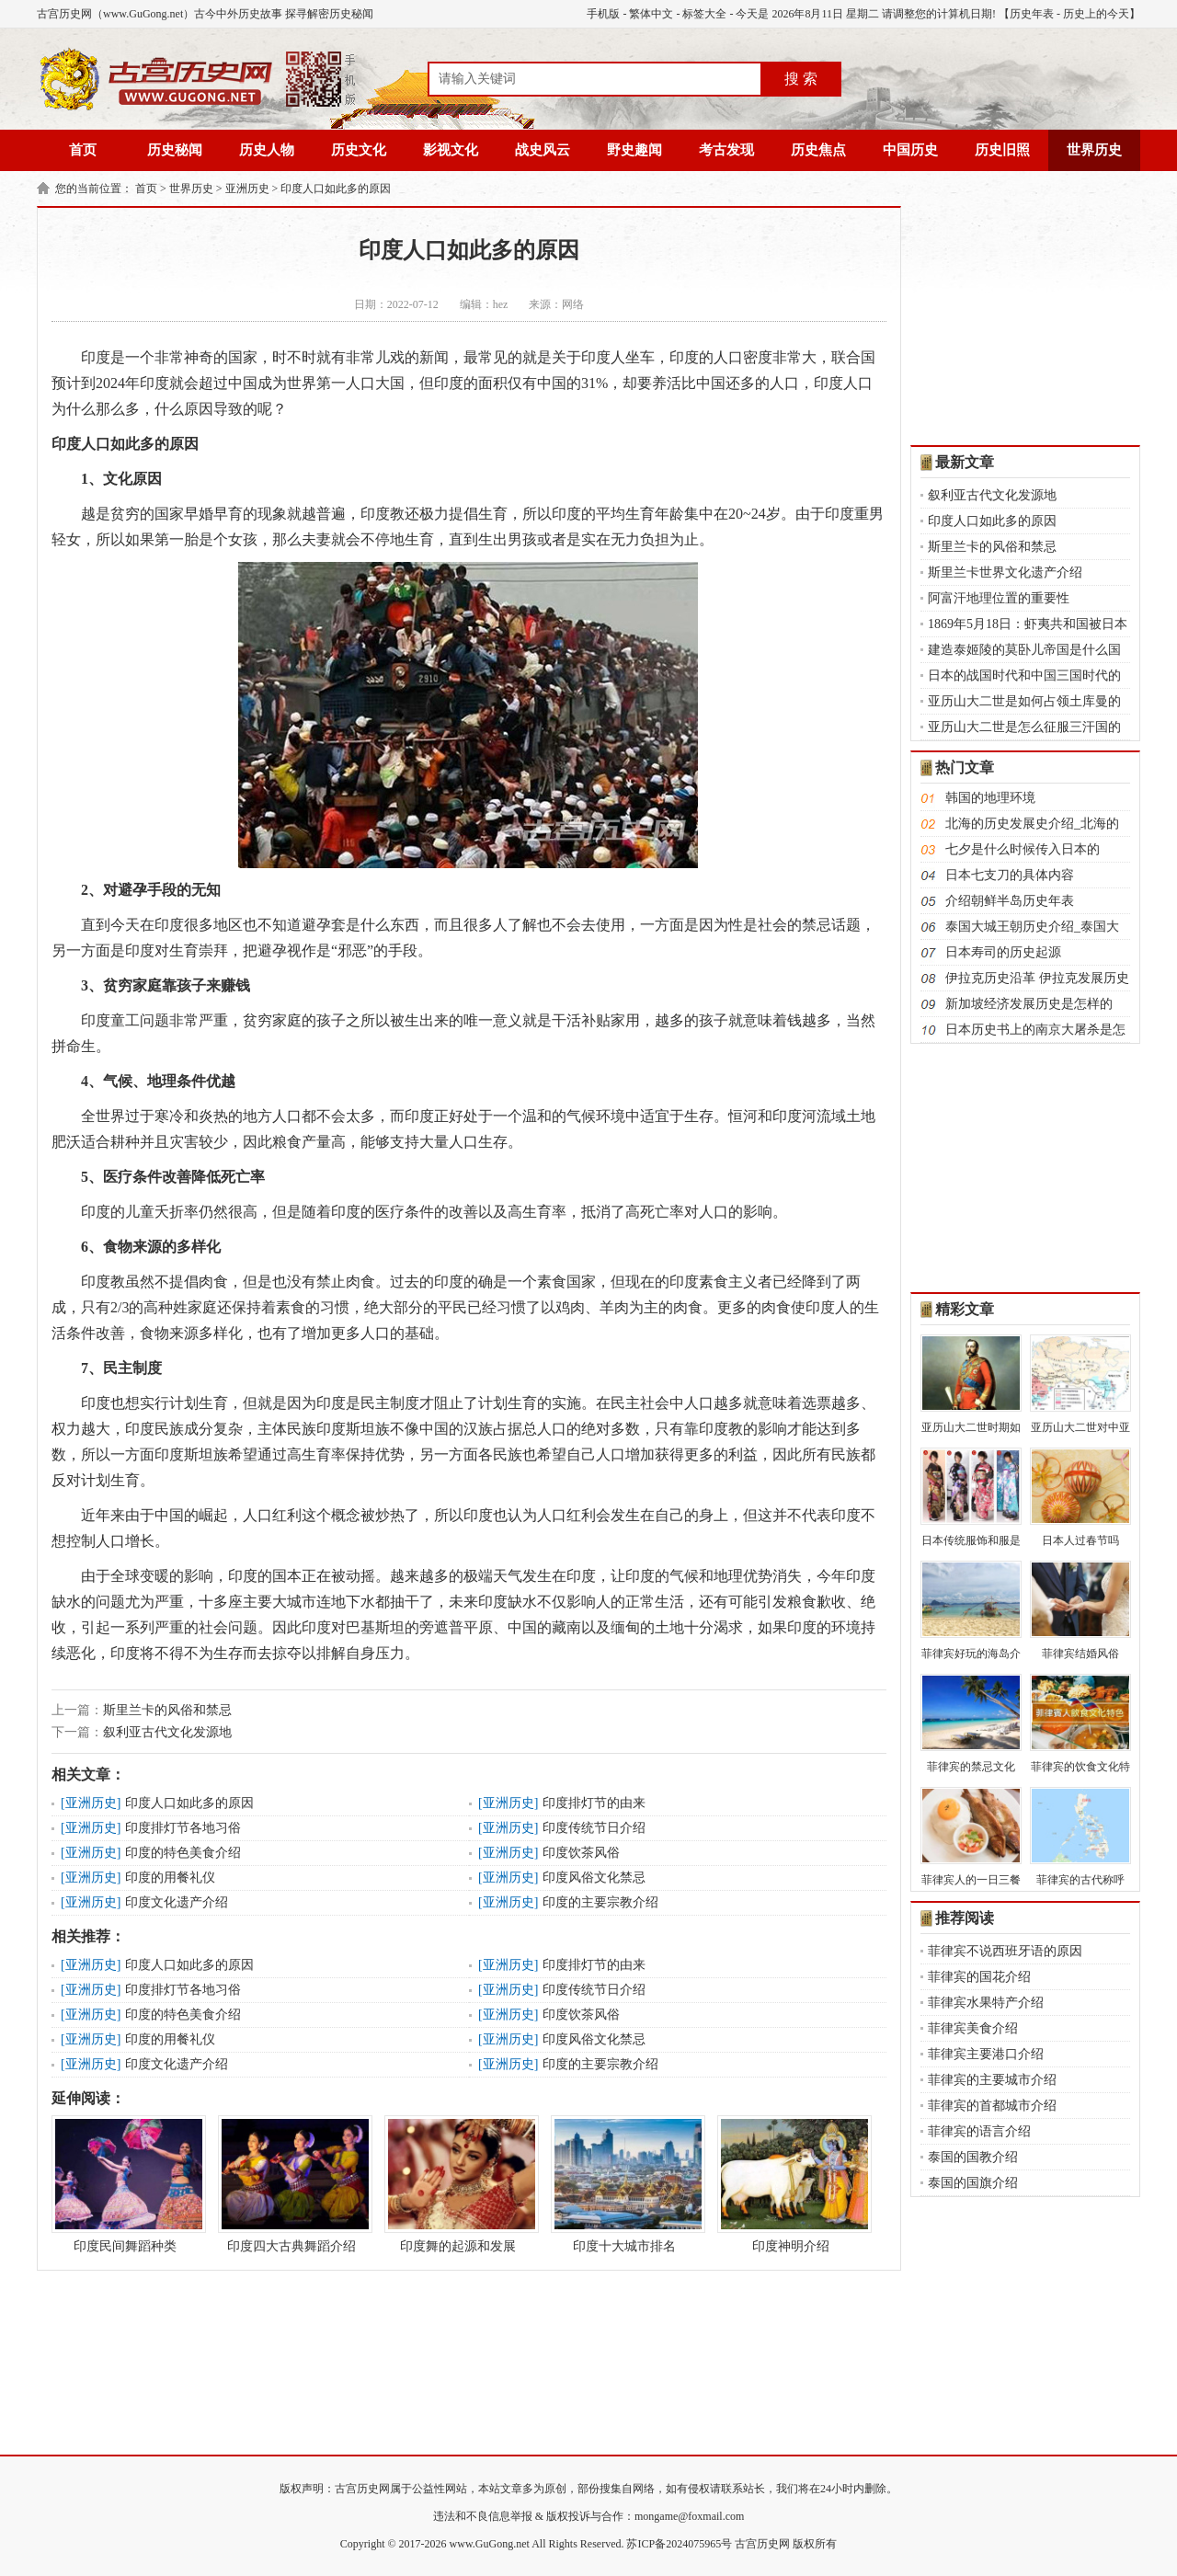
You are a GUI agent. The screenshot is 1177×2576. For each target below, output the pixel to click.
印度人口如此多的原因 (335, 188)
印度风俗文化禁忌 (594, 1877)
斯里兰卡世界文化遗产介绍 (1005, 572)
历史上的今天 (1096, 13)
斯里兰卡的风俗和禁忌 (167, 1710)
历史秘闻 (174, 150)
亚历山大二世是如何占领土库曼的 (1024, 701)
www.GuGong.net (490, 2543)
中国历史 (910, 150)
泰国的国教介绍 (973, 2157)
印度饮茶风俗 (581, 1853)
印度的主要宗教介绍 (600, 1902)
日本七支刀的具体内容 (1009, 875)
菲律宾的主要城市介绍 (992, 2080)
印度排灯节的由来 (594, 1803)
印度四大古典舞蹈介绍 (291, 2184)
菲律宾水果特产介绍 (986, 2002)
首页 (83, 150)
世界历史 (1094, 150)
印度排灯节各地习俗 (183, 1828)
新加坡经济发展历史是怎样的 (1029, 1004)
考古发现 (726, 150)
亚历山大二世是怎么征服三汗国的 (1024, 727)
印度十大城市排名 (624, 2184)
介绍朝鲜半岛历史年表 (1009, 901)
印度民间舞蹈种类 (125, 2184)
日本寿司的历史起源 (1003, 952)
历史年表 (1032, 13)
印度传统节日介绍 (594, 1828)
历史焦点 (818, 150)
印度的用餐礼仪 (170, 1877)
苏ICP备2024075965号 (679, 2543)
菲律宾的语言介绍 (979, 2131)
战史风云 (542, 150)
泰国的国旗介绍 (973, 2183)
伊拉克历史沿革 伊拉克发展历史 (1037, 978)
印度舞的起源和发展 (457, 2184)
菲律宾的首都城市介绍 (992, 2105)
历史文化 (358, 150)
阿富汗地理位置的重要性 (998, 598)
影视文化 (450, 150)
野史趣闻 (634, 150)
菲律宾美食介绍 (973, 2028)
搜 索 (800, 78)
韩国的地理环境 (990, 798)
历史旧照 (1002, 150)
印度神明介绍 (790, 2184)
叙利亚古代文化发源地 (167, 1732)
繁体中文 (651, 13)
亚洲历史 (247, 188)
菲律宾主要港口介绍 (986, 2054)
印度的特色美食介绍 (183, 1853)
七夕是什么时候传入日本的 (1022, 849)
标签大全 (704, 13)
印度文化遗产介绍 (176, 1902)
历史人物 (266, 150)
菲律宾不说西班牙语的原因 (1005, 1951)
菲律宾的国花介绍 (979, 1977)
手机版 (603, 13)
